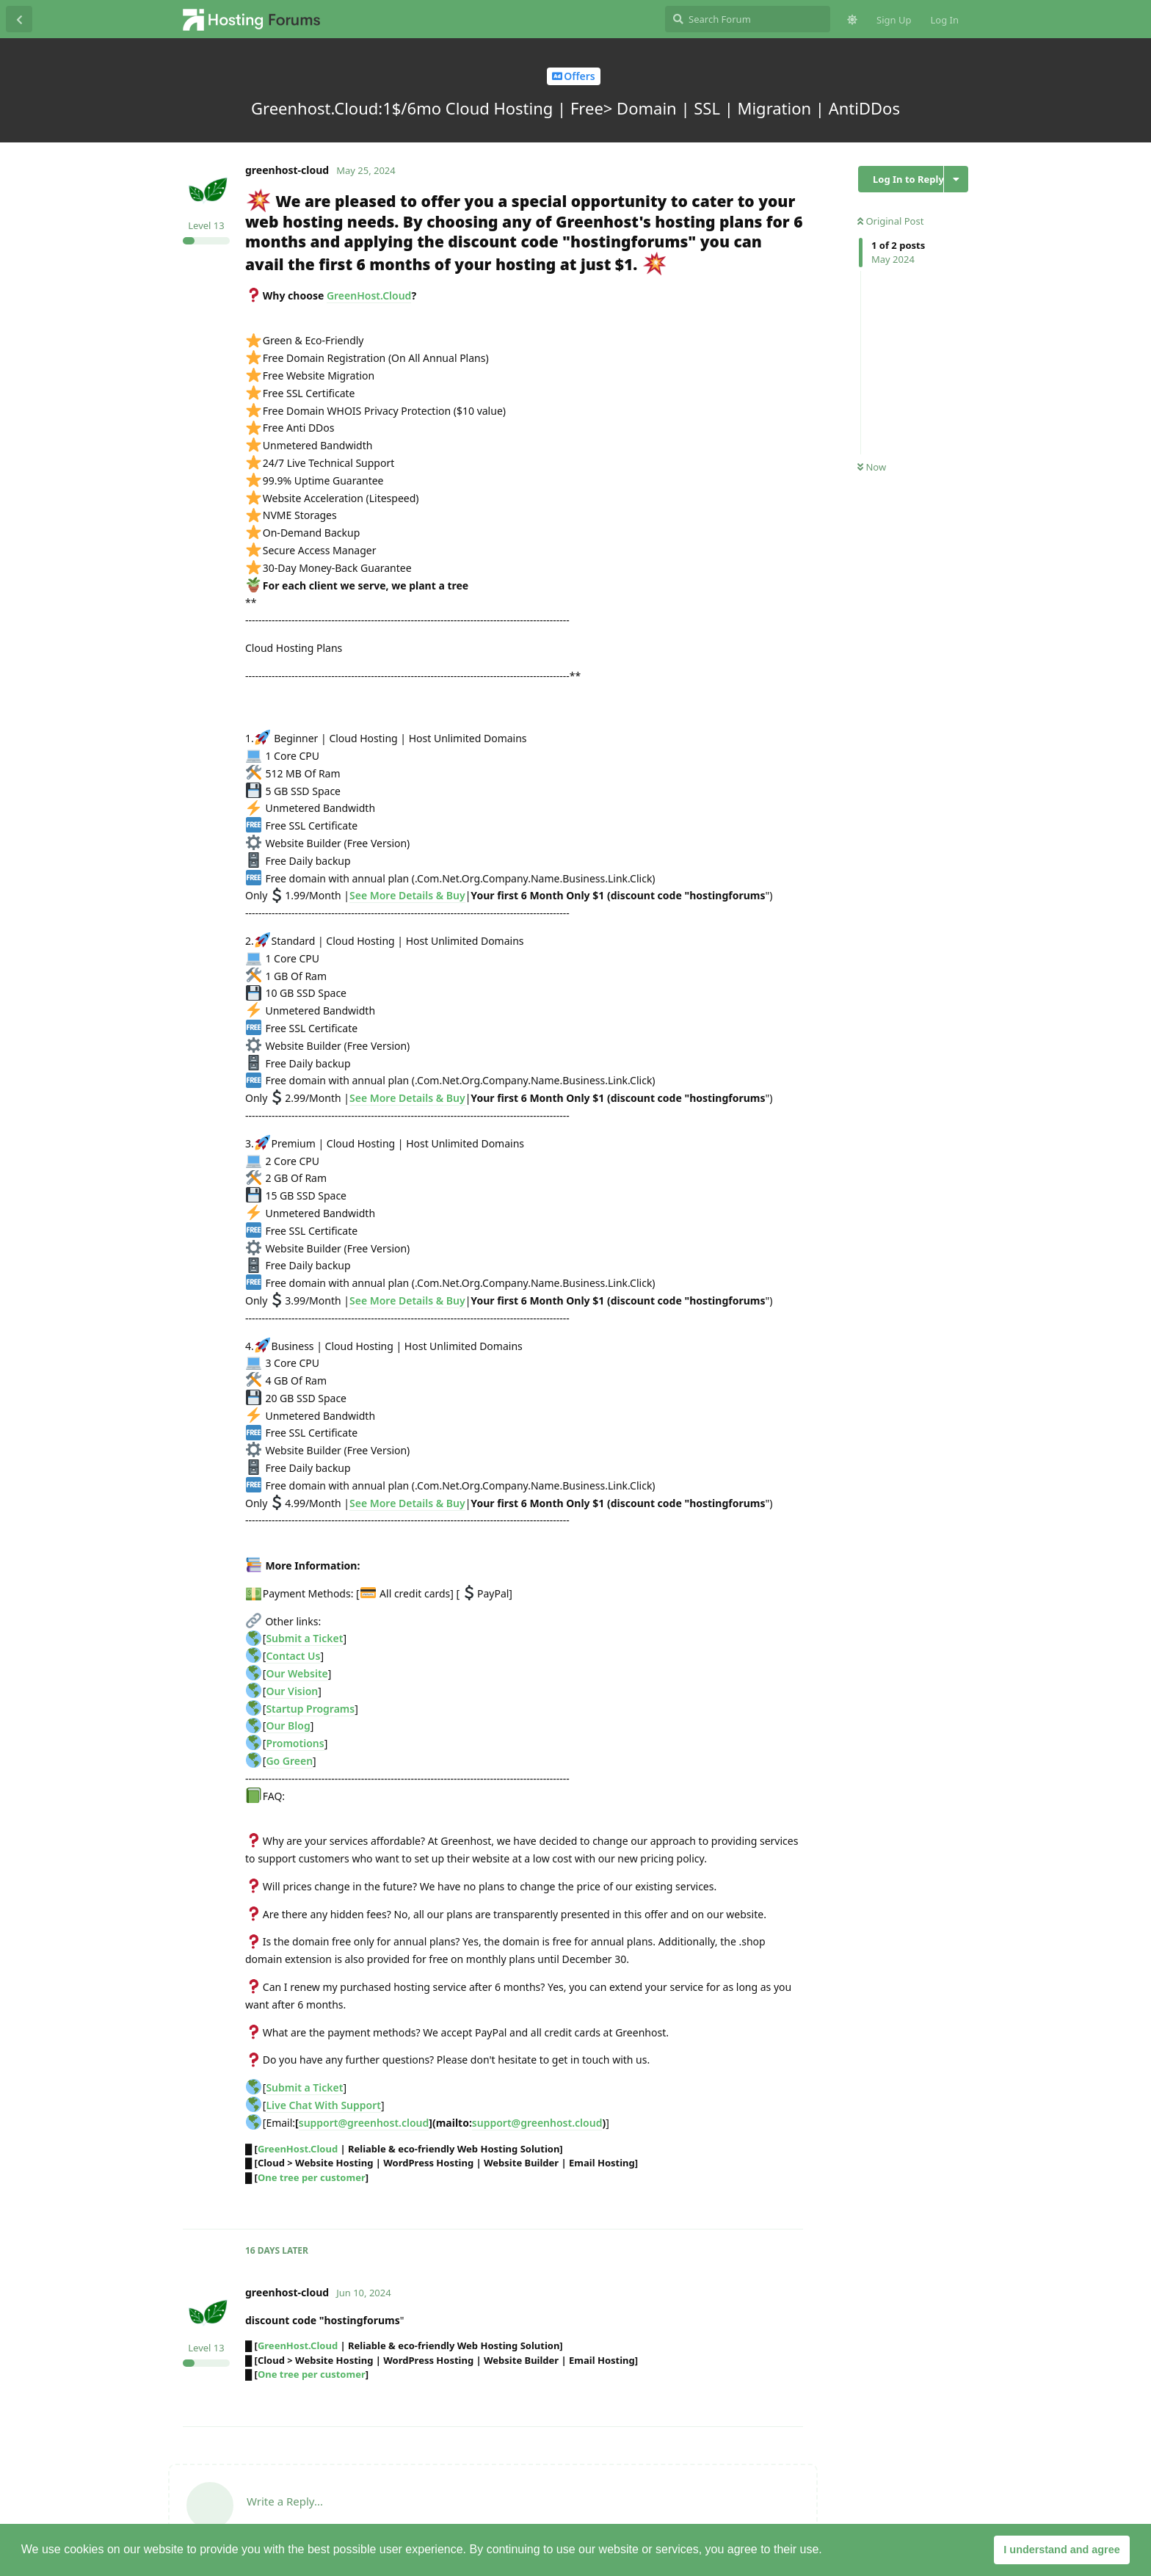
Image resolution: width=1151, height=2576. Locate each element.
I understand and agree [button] (1061, 2549)
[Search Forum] (747, 19)
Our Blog (288, 1726)
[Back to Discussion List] (19, 19)
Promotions (295, 1743)
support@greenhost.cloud (364, 2123)
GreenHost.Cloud (369, 295)
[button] (827, 2551)
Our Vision (292, 1691)
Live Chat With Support (323, 2105)
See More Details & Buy (407, 895)
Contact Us (293, 1656)
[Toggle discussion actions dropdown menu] (956, 179)
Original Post (890, 221)
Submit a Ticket (304, 1638)
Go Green (289, 1761)
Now (871, 467)
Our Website (296, 1673)
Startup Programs (310, 1709)
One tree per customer (312, 2177)
